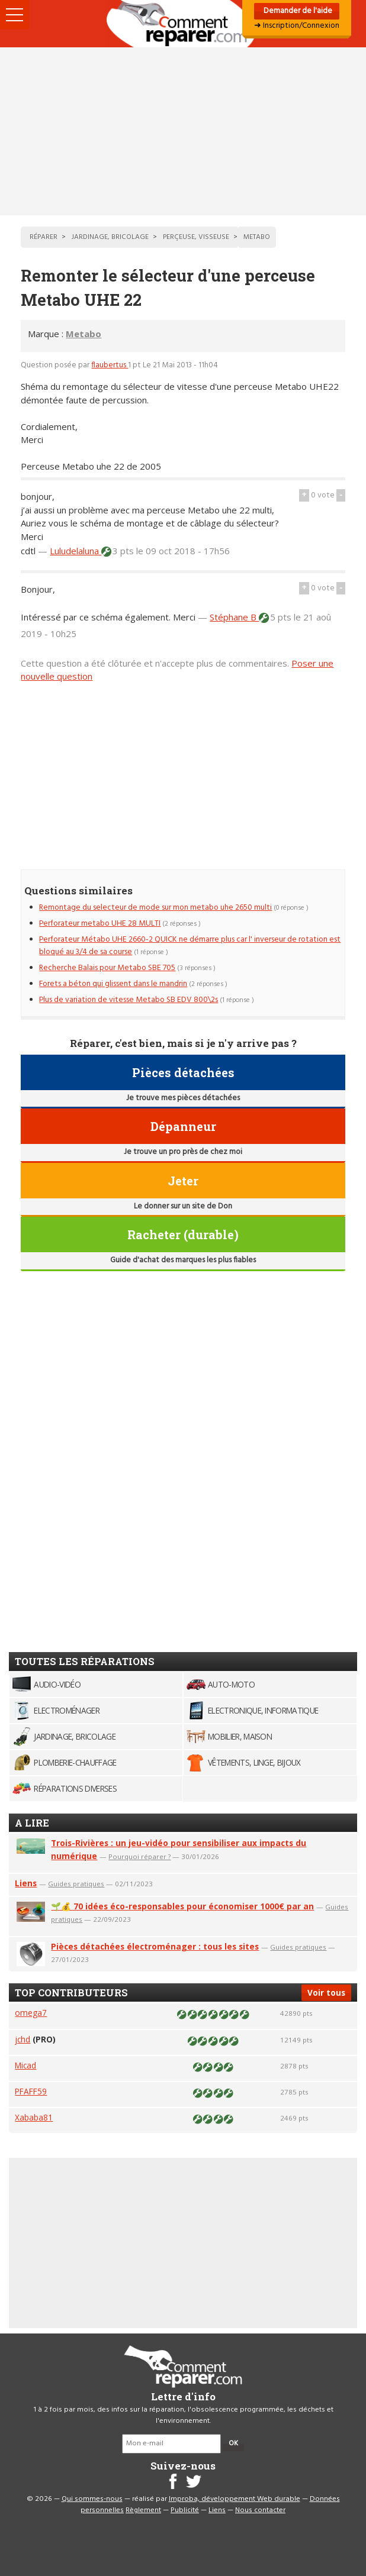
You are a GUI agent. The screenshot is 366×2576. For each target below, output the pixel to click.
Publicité (185, 2510)
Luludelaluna (75, 551)
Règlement (143, 2510)
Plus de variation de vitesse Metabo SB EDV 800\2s (128, 1000)
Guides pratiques (76, 1883)
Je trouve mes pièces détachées (183, 1098)
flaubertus (109, 365)
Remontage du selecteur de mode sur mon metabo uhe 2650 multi (155, 907)
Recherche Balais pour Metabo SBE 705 (107, 968)
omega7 (31, 2012)
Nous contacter (260, 2510)
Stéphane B (234, 617)
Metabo (83, 334)
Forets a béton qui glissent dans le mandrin (113, 984)
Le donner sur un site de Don (183, 1206)
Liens (26, 1883)
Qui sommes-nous (92, 2499)
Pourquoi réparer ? (139, 1856)
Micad (25, 2065)
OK (233, 2443)
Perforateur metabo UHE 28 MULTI (99, 923)
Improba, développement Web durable (234, 2499)
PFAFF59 (31, 2091)
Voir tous (326, 1992)
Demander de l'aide (297, 11)
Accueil (183, 23)
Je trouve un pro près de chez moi (183, 1152)
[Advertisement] (183, 131)
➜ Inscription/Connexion (296, 26)
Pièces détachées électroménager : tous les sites (155, 1946)
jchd (22, 2039)
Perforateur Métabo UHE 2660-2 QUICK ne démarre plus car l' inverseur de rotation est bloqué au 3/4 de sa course (190, 945)
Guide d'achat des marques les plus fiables (183, 1260)
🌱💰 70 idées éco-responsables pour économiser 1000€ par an (182, 1906)
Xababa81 (34, 2117)
